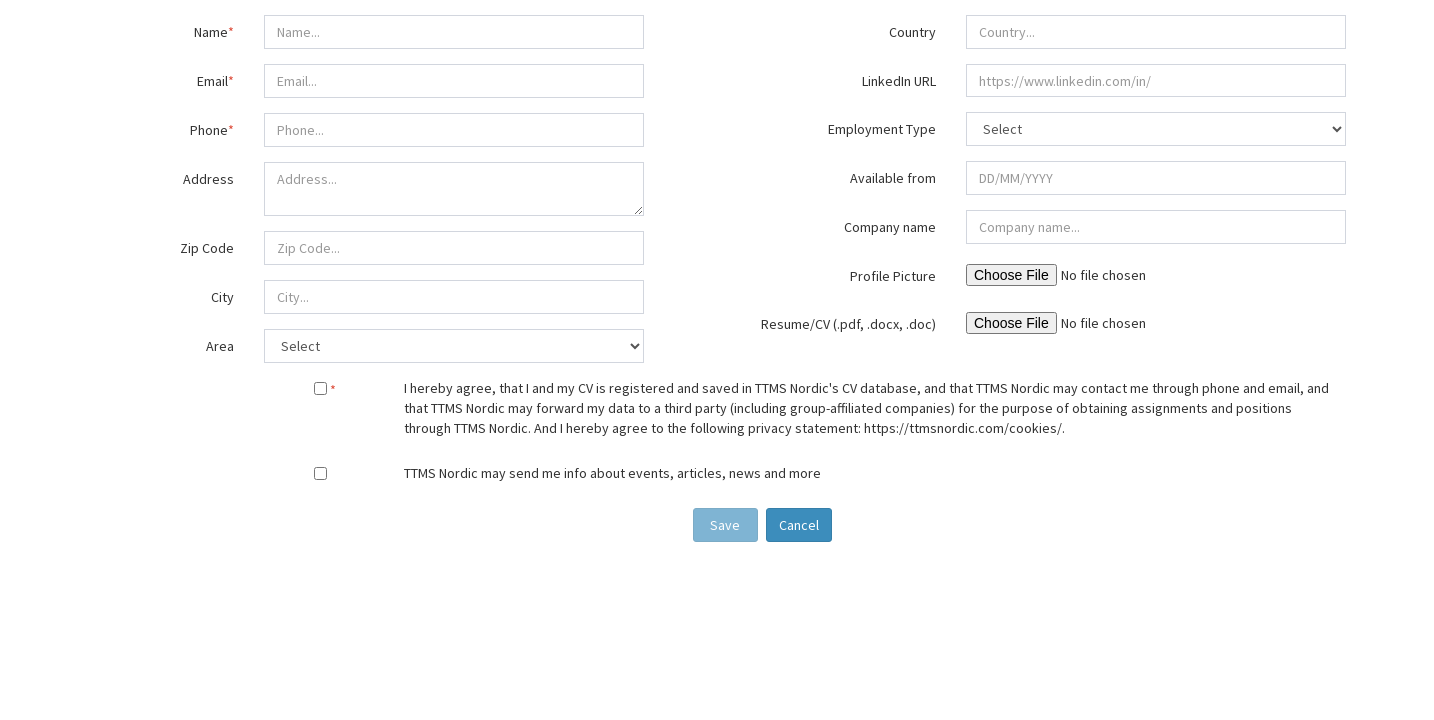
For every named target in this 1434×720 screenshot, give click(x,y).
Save (725, 525)
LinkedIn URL (899, 81)
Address (208, 179)
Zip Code (207, 248)
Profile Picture (893, 276)
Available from (893, 178)
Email (215, 81)
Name (214, 32)
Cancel (799, 525)
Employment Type (882, 129)
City (222, 297)
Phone (212, 130)
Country (912, 32)
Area (220, 346)
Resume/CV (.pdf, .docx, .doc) (848, 324)
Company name (890, 227)
